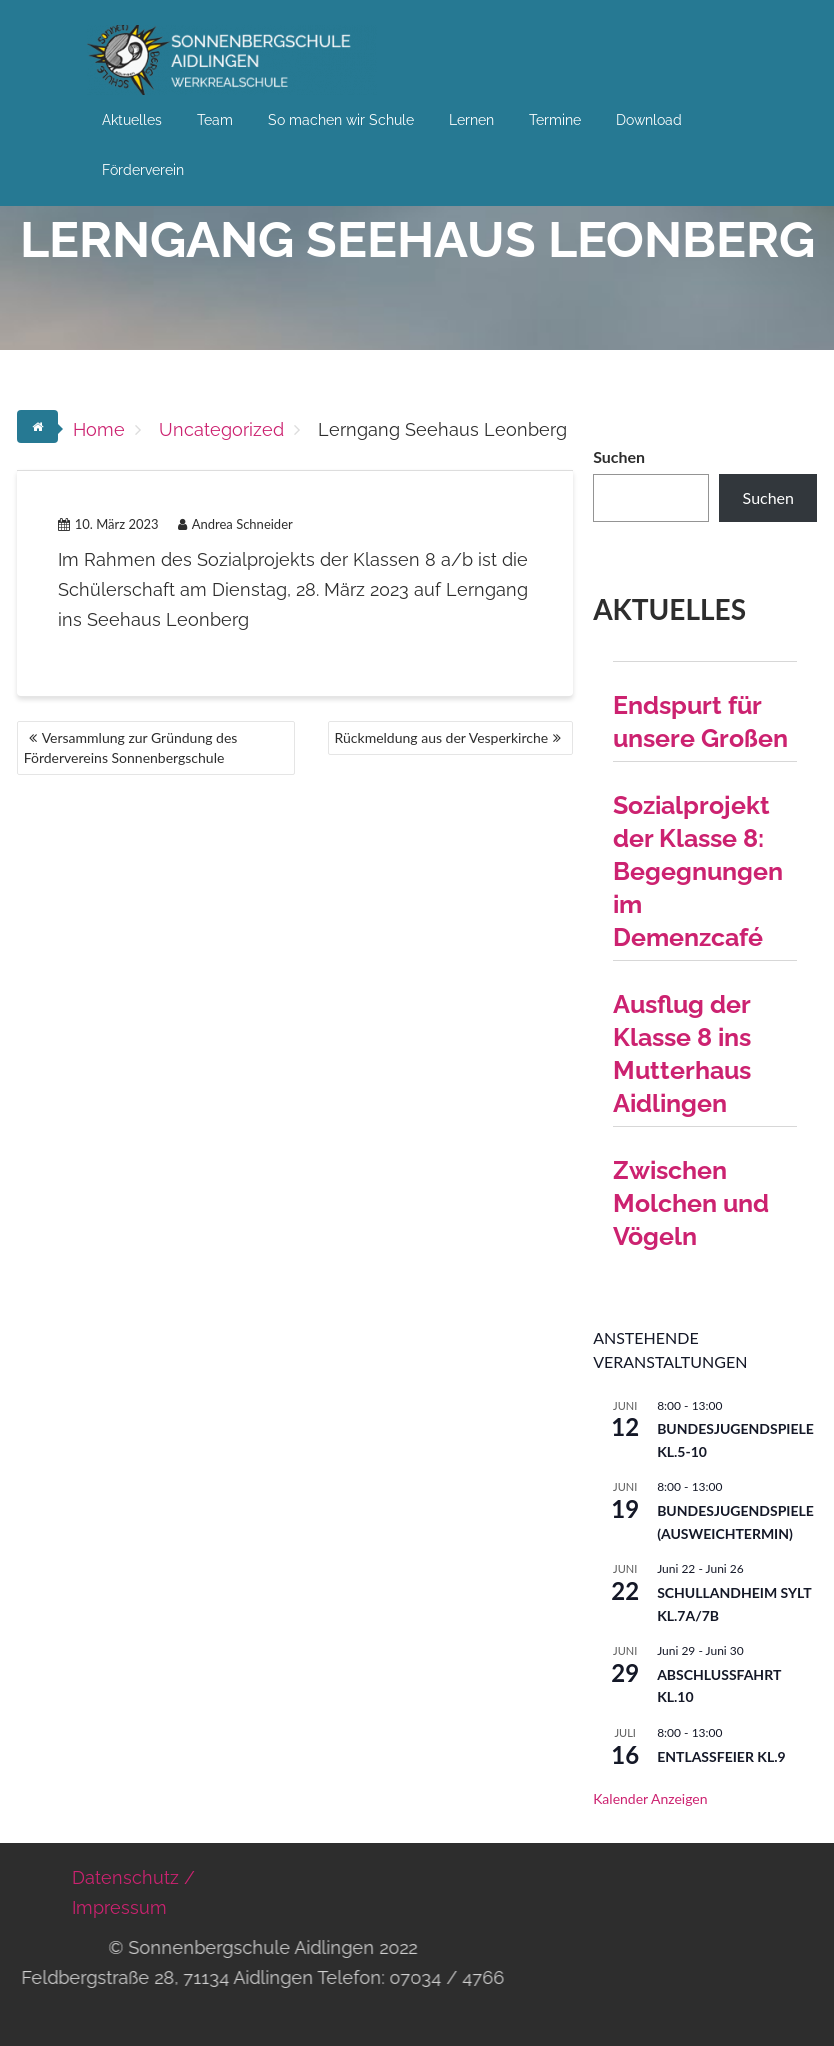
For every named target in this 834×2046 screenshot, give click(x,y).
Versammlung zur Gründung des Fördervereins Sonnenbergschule (131, 747)
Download (649, 120)
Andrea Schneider (235, 524)
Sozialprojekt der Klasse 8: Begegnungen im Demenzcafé (698, 871)
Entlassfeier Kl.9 (721, 1756)
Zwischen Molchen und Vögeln (691, 1203)
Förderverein (143, 170)
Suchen (619, 456)
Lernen (471, 120)
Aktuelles (132, 120)
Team (215, 120)
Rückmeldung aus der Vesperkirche (442, 737)
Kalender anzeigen (650, 1798)
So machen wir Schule (341, 120)
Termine (555, 120)
